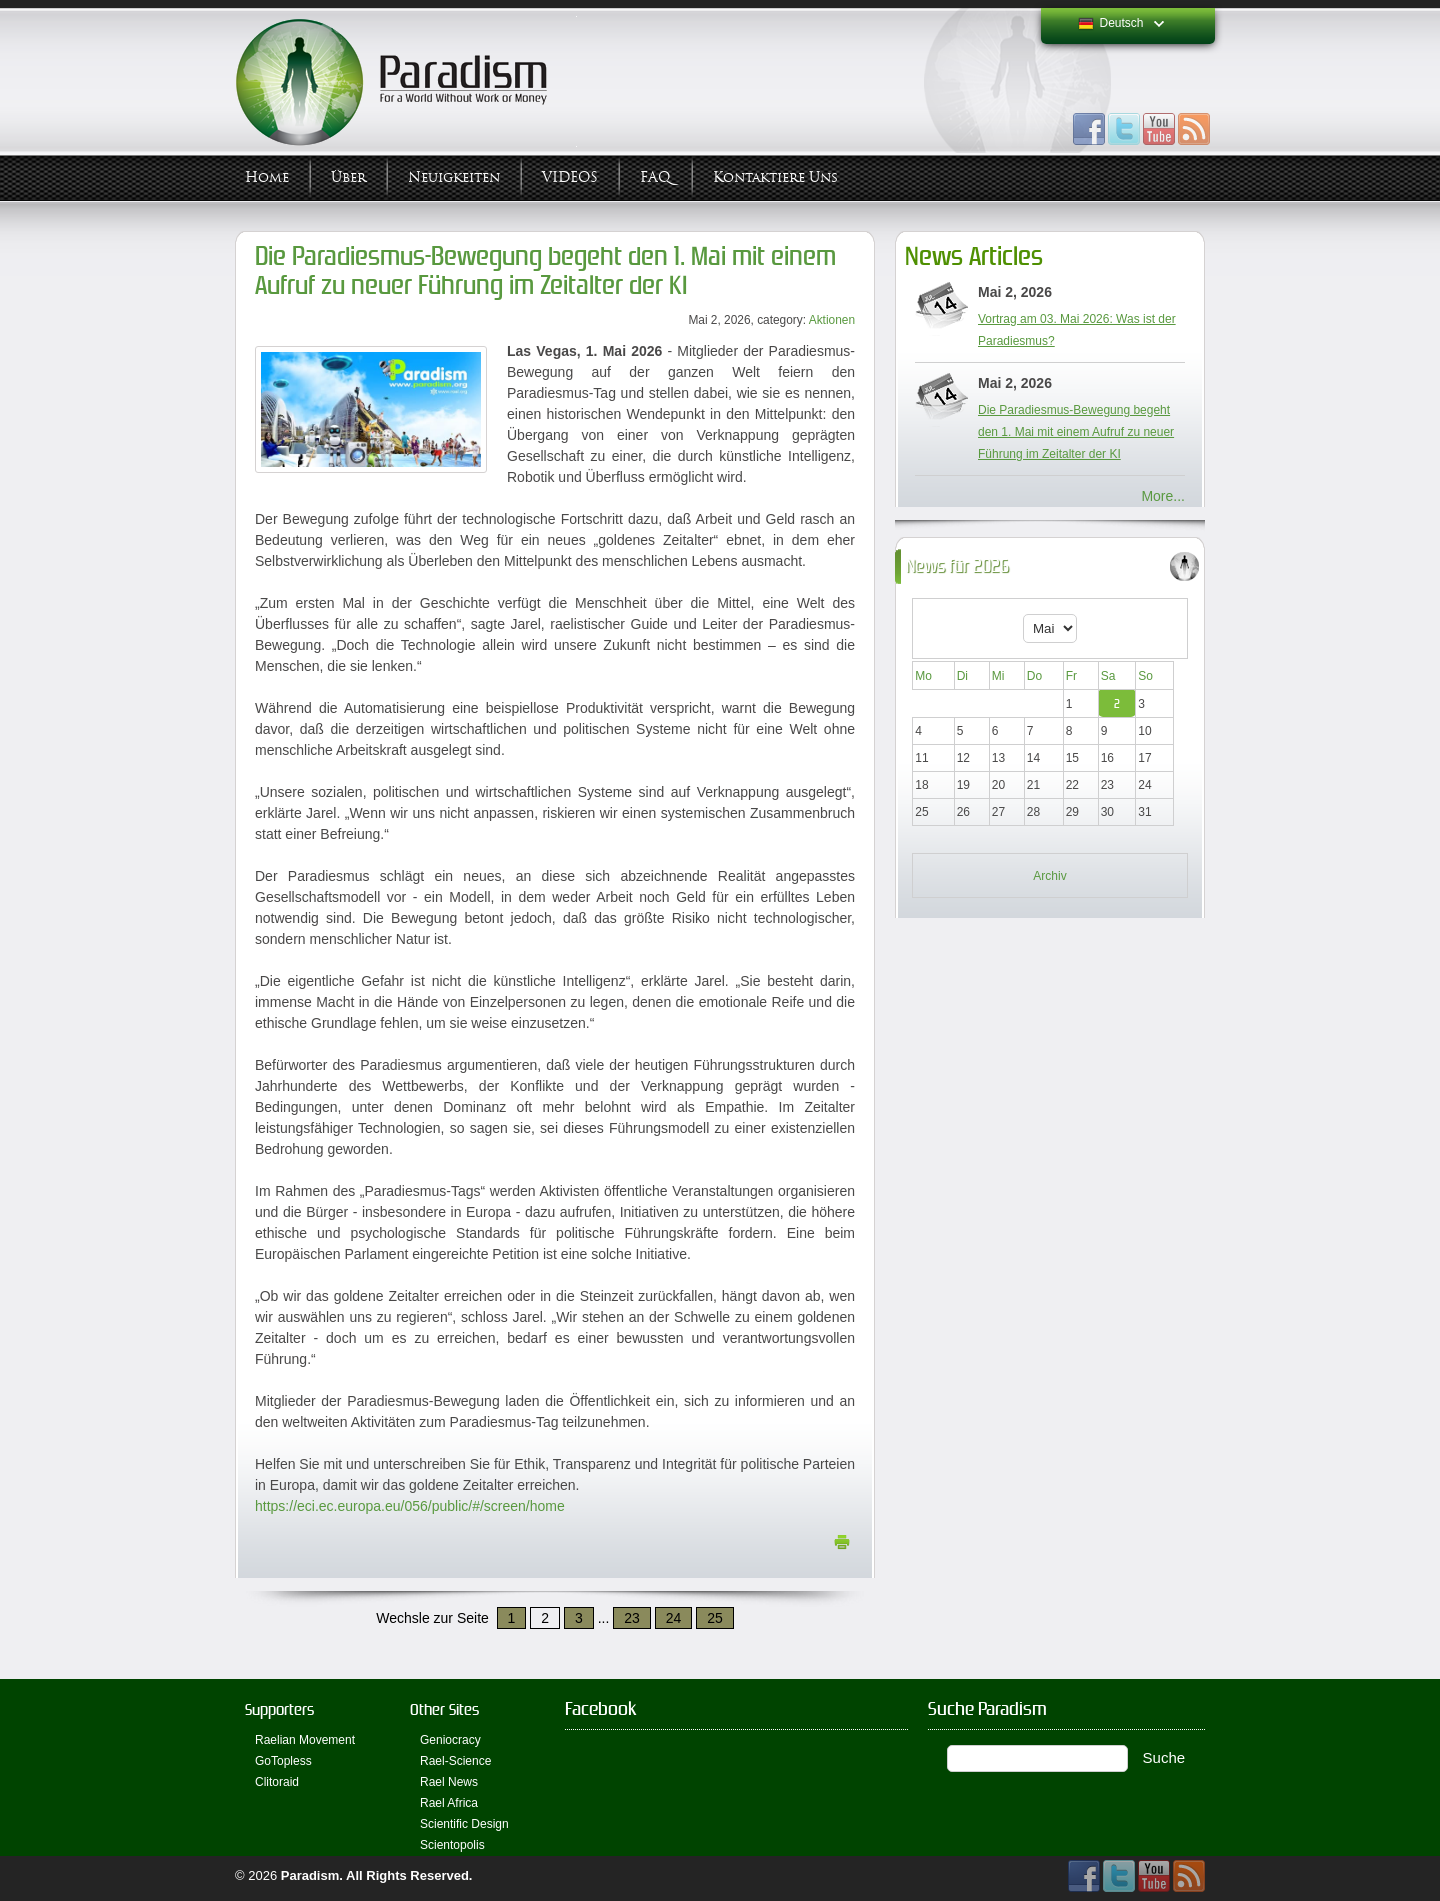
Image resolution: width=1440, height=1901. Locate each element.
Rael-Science (455, 1761)
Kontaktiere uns (775, 177)
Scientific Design (464, 1824)
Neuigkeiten (454, 177)
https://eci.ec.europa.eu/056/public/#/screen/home (410, 1506)
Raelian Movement (305, 1740)
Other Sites (444, 1709)
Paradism (310, 1875)
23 (632, 1618)
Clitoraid (277, 1782)
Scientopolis (452, 1845)
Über (348, 177)
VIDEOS (570, 177)
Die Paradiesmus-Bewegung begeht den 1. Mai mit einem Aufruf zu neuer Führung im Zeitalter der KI (545, 271)
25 (715, 1618)
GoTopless (283, 1761)
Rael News (449, 1782)
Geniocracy (450, 1740)
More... (1163, 496)
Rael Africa (449, 1803)
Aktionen (832, 320)
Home (267, 177)
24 (674, 1618)
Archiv (1049, 876)
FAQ (655, 177)
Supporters (279, 1709)
